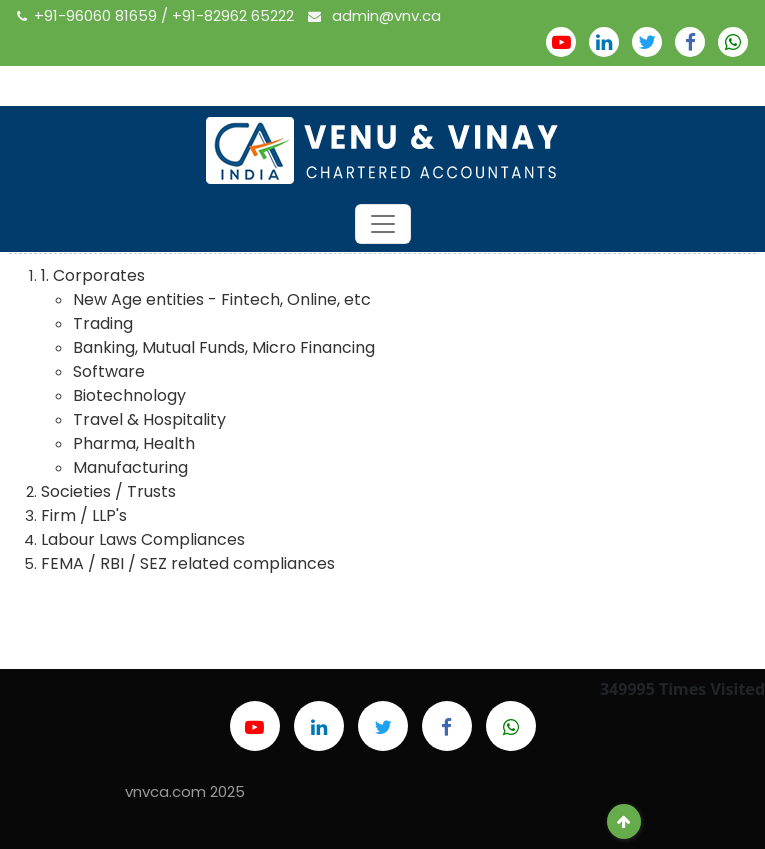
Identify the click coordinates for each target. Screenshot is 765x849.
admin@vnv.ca (374, 15)
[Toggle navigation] (383, 224)
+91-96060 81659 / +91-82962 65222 (157, 15)
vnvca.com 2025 (185, 791)
